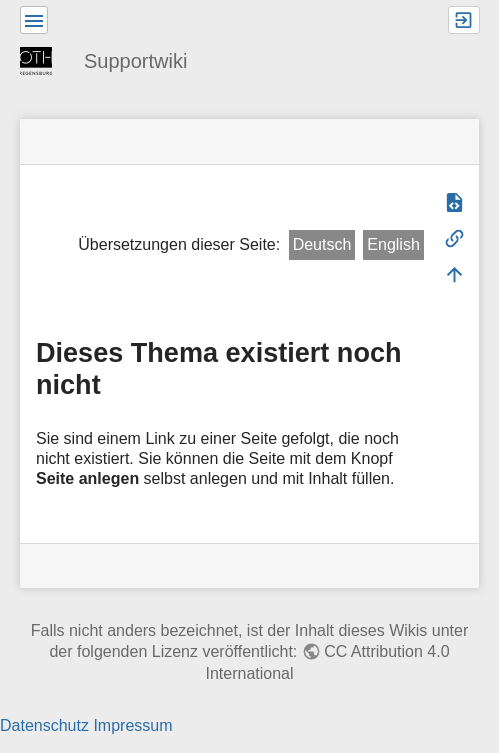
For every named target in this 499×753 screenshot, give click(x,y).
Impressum (132, 725)
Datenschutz (44, 725)
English (393, 244)
